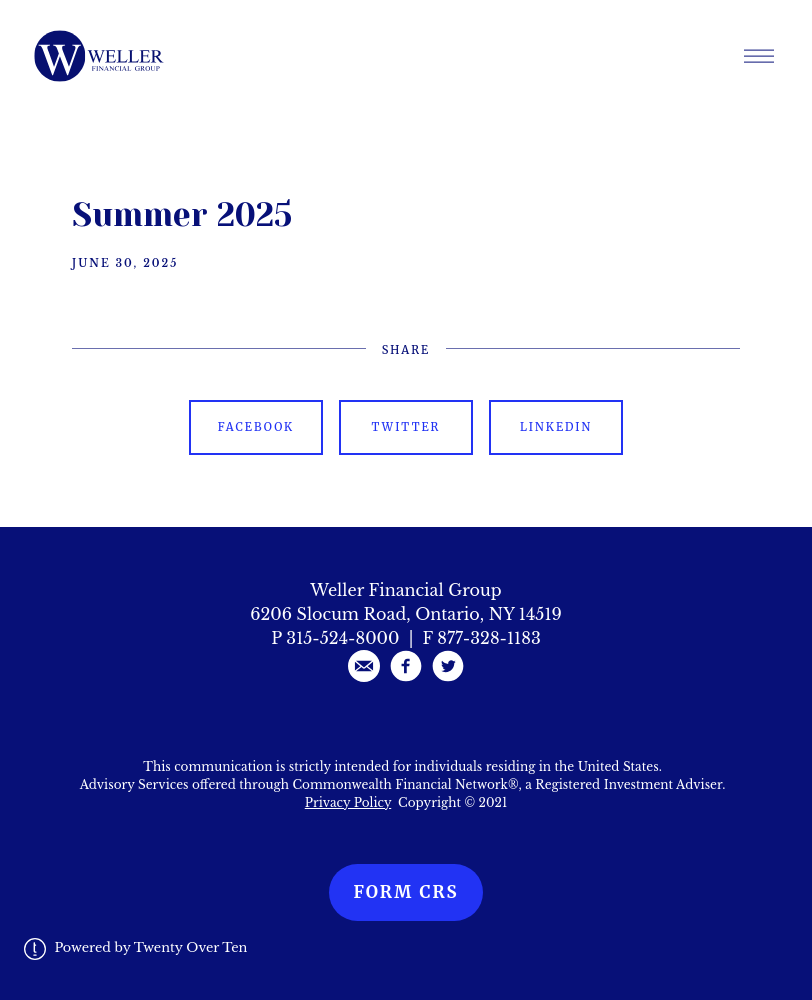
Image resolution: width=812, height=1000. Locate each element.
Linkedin (556, 427)
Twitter (406, 427)
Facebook (256, 427)
